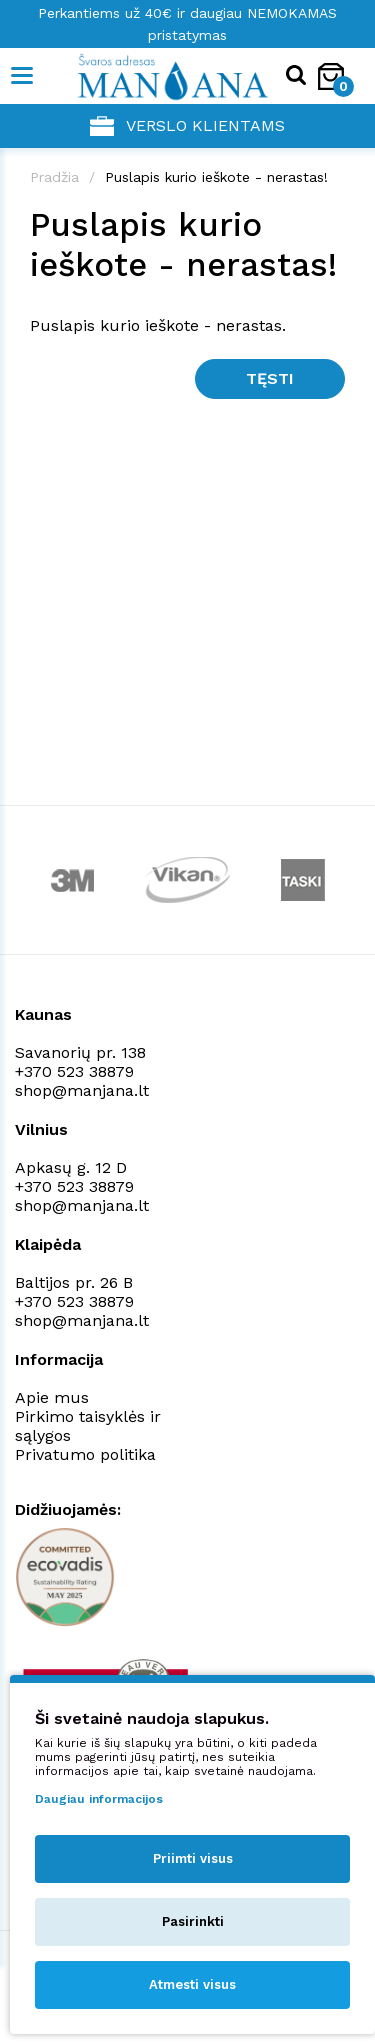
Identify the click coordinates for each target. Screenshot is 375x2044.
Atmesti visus (192, 1984)
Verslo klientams (187, 126)
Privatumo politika (85, 1454)
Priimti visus (193, 1858)
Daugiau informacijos (99, 1799)
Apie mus (52, 1397)
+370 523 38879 (74, 1071)
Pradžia (54, 177)
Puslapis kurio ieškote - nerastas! (216, 177)
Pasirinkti (193, 1921)
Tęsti (270, 378)
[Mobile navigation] (22, 76)
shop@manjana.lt (82, 1090)
